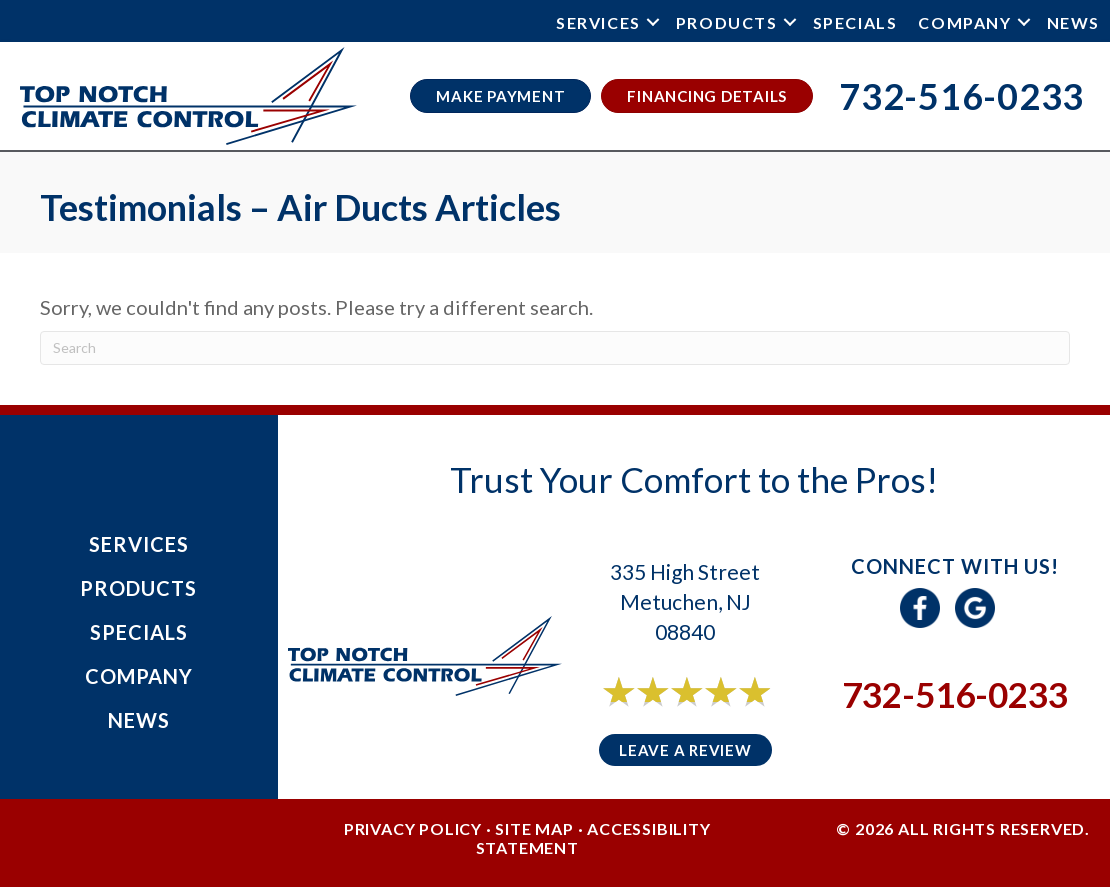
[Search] (555, 348)
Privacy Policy (413, 828)
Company (964, 22)
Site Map (534, 828)
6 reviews (703, 713)
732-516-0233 (955, 694)
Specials (855, 22)
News (1073, 22)
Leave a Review (685, 750)
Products (727, 22)
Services (598, 22)
